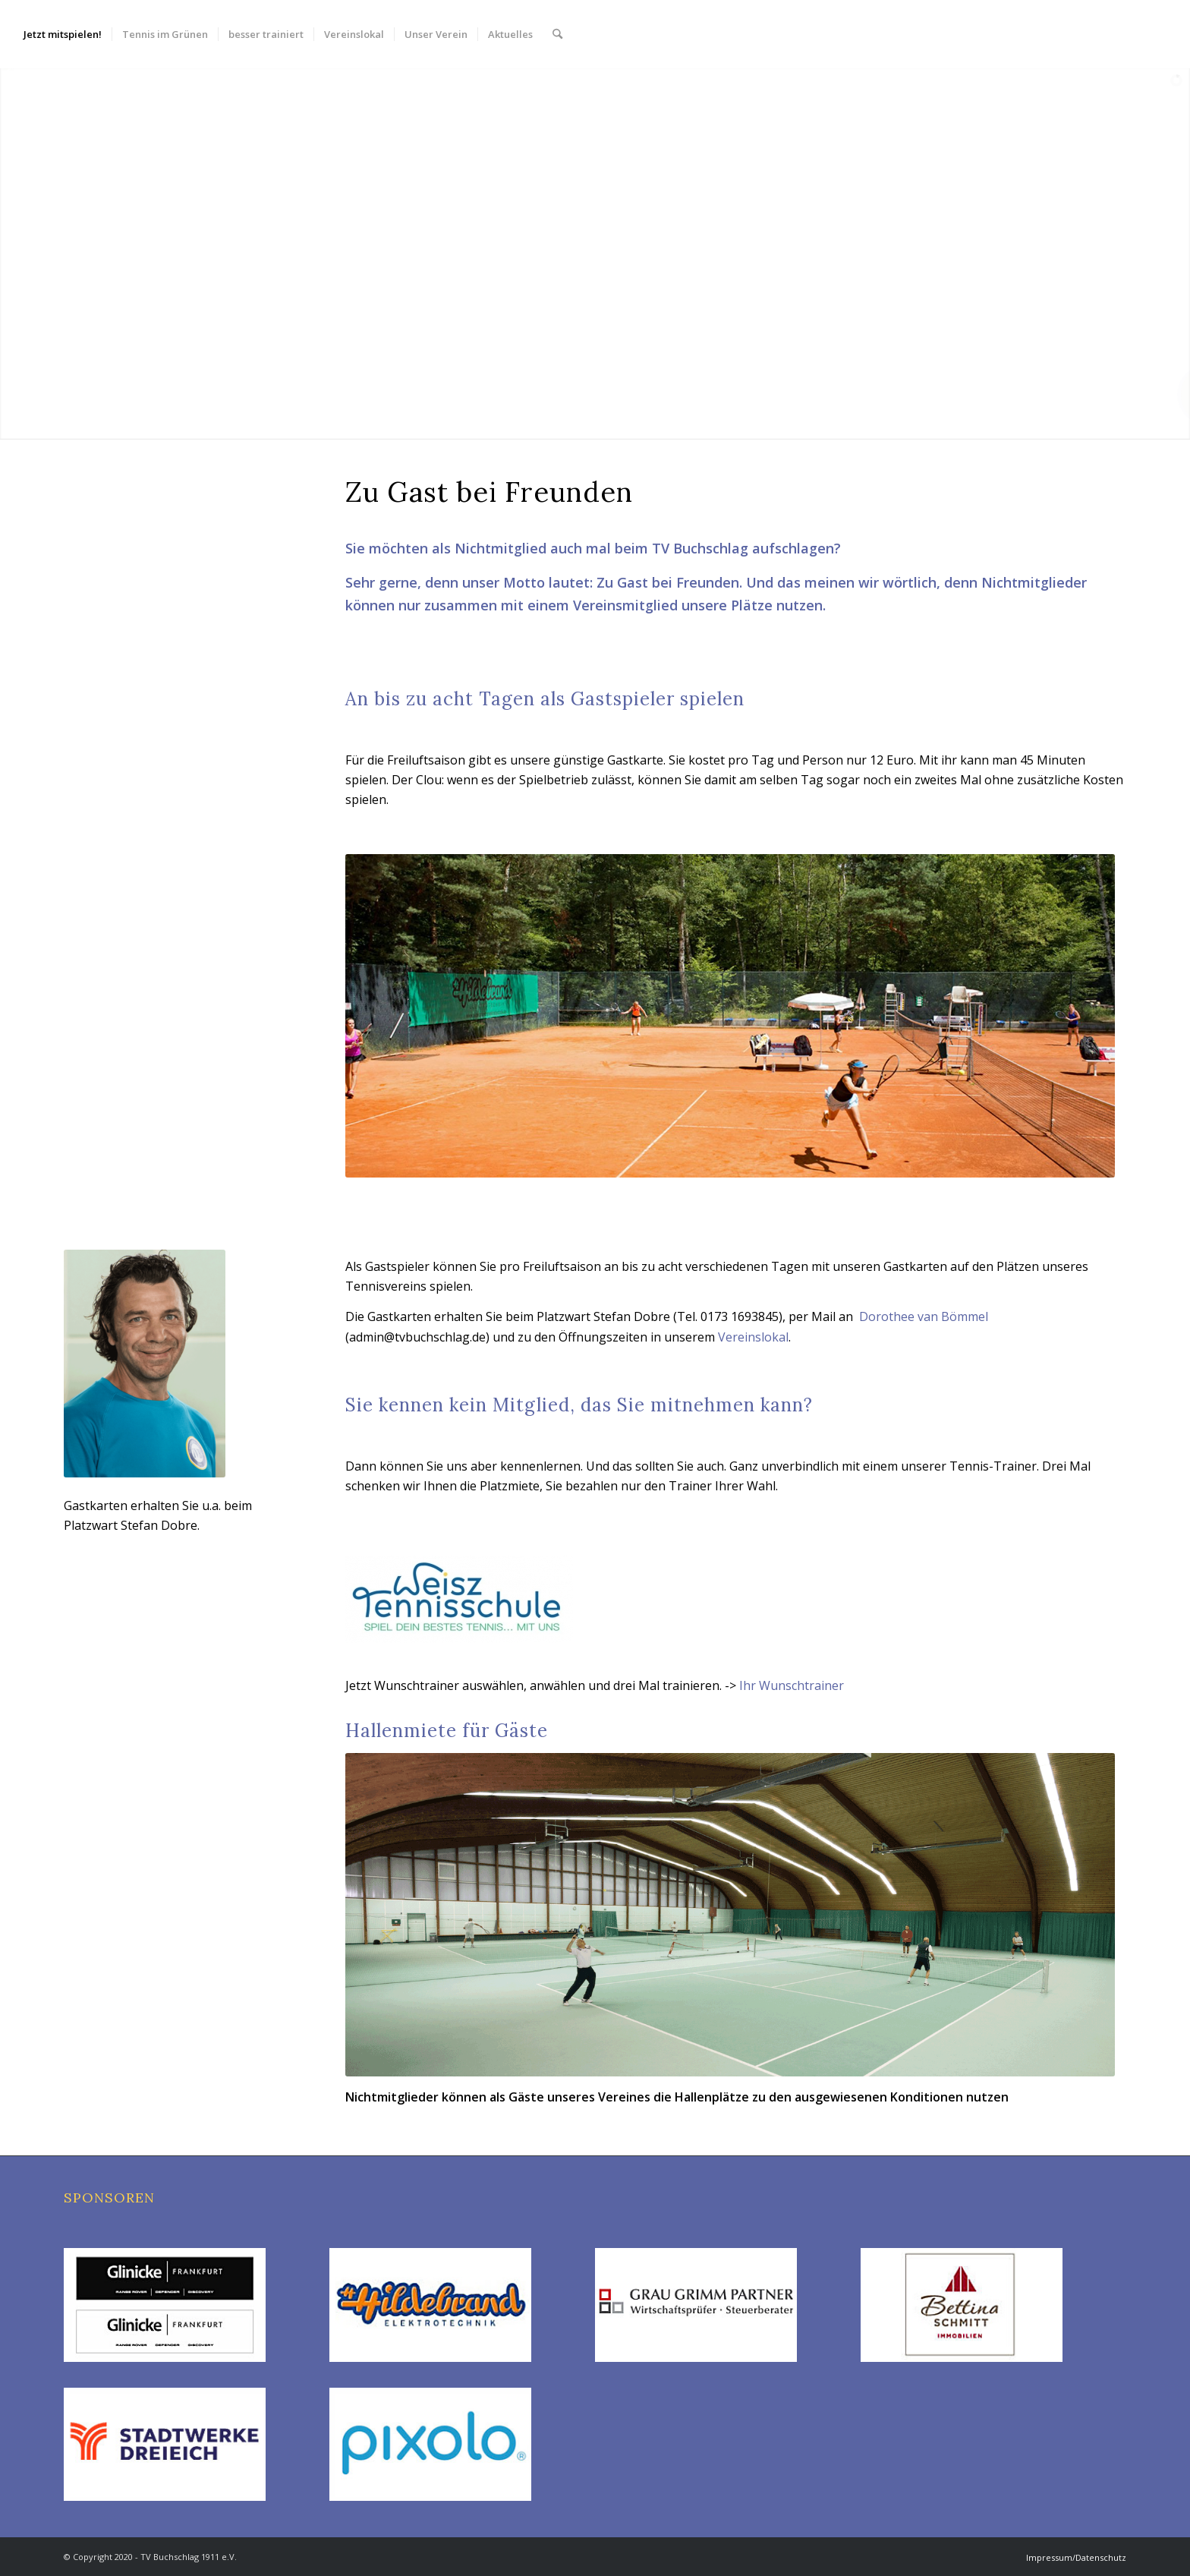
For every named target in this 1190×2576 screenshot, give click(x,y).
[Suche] (557, 34)
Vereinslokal (753, 1337)
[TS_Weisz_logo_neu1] (459, 1599)
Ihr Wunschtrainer (791, 1685)
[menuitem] (63, 34)
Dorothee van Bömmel (923, 1316)
